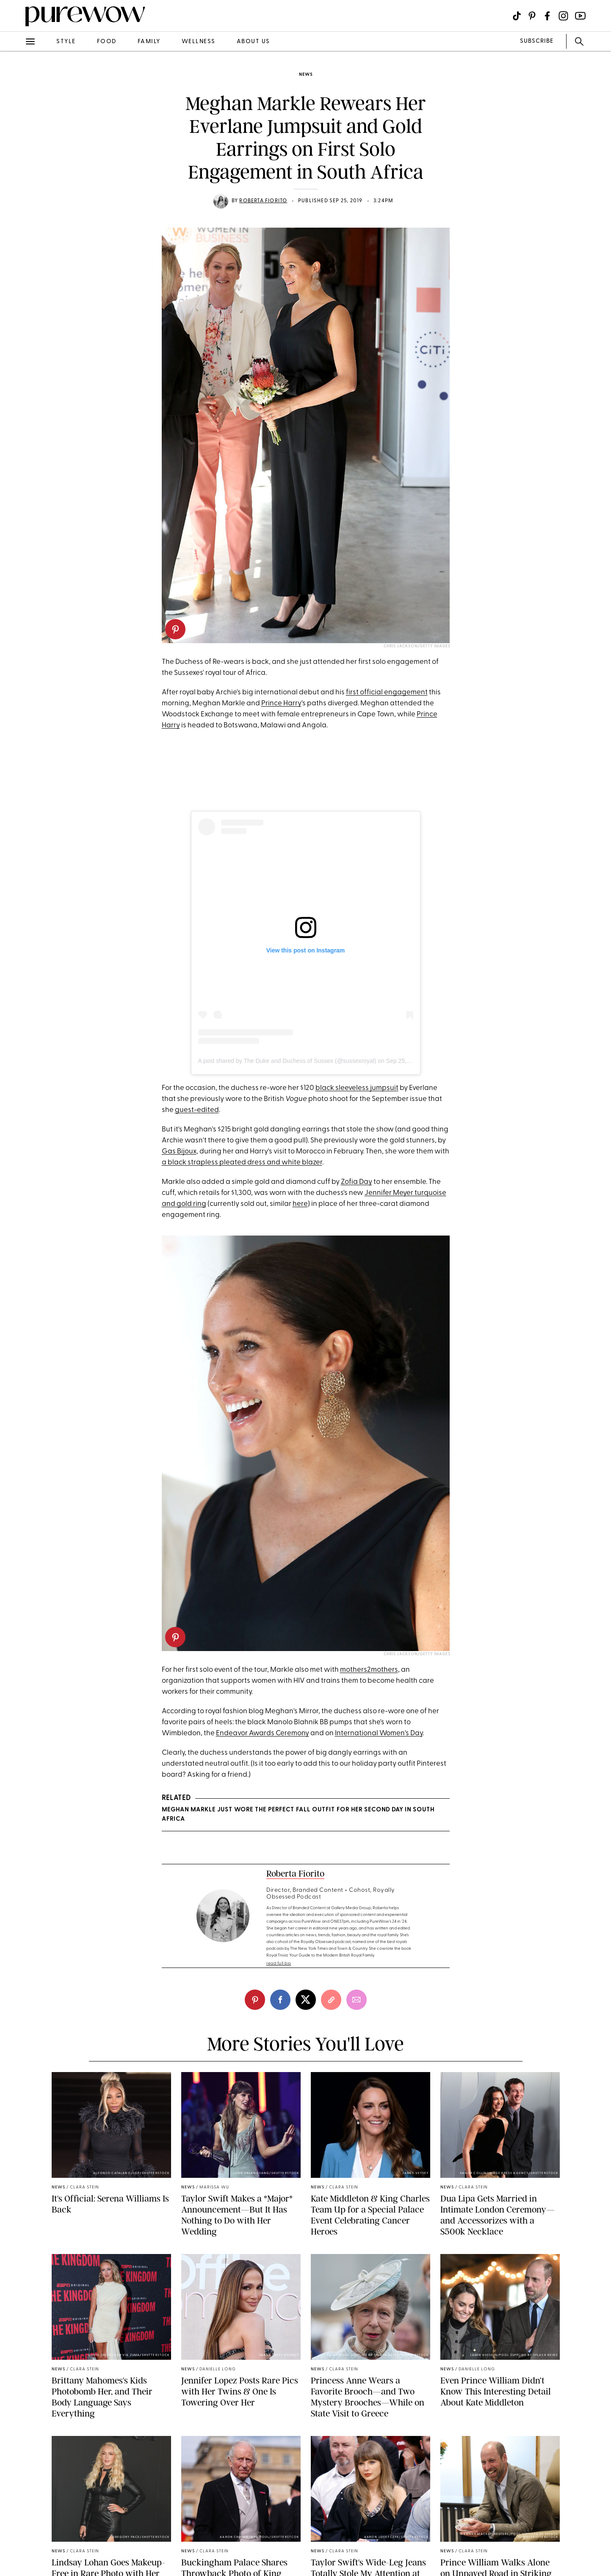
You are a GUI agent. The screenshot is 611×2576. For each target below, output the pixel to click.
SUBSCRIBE (536, 41)
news (305, 74)
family (149, 42)
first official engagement (387, 692)
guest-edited (197, 1110)
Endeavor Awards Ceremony (262, 1733)
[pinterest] (175, 629)
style (66, 42)
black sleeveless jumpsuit (356, 1088)
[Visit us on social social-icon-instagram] (563, 16)
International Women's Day (379, 1733)
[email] (356, 2000)
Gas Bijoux (179, 1151)
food (106, 42)
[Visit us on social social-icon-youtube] (580, 16)
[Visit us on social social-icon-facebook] (547, 15)
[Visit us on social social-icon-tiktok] (516, 15)
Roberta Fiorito (263, 201)
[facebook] (280, 2000)
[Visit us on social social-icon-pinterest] (532, 15)
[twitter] (306, 2000)
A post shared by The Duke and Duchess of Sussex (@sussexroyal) (287, 1060)
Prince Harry (281, 703)
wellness (199, 42)
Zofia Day (356, 1182)
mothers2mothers (369, 1669)
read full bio (278, 1963)
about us (253, 42)
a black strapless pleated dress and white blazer (242, 1162)
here (300, 1204)
